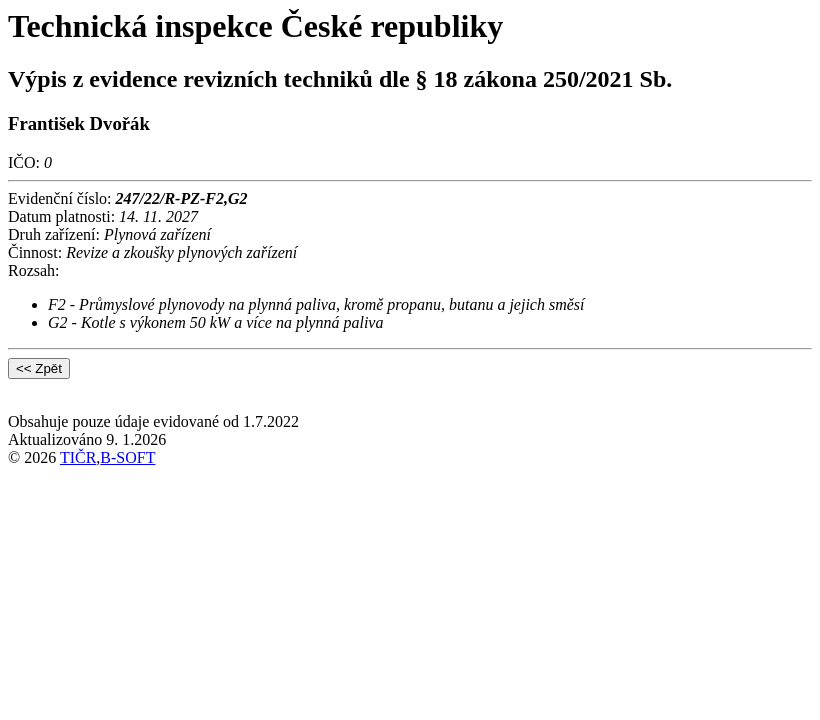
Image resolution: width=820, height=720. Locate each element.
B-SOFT (127, 457)
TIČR (78, 457)
